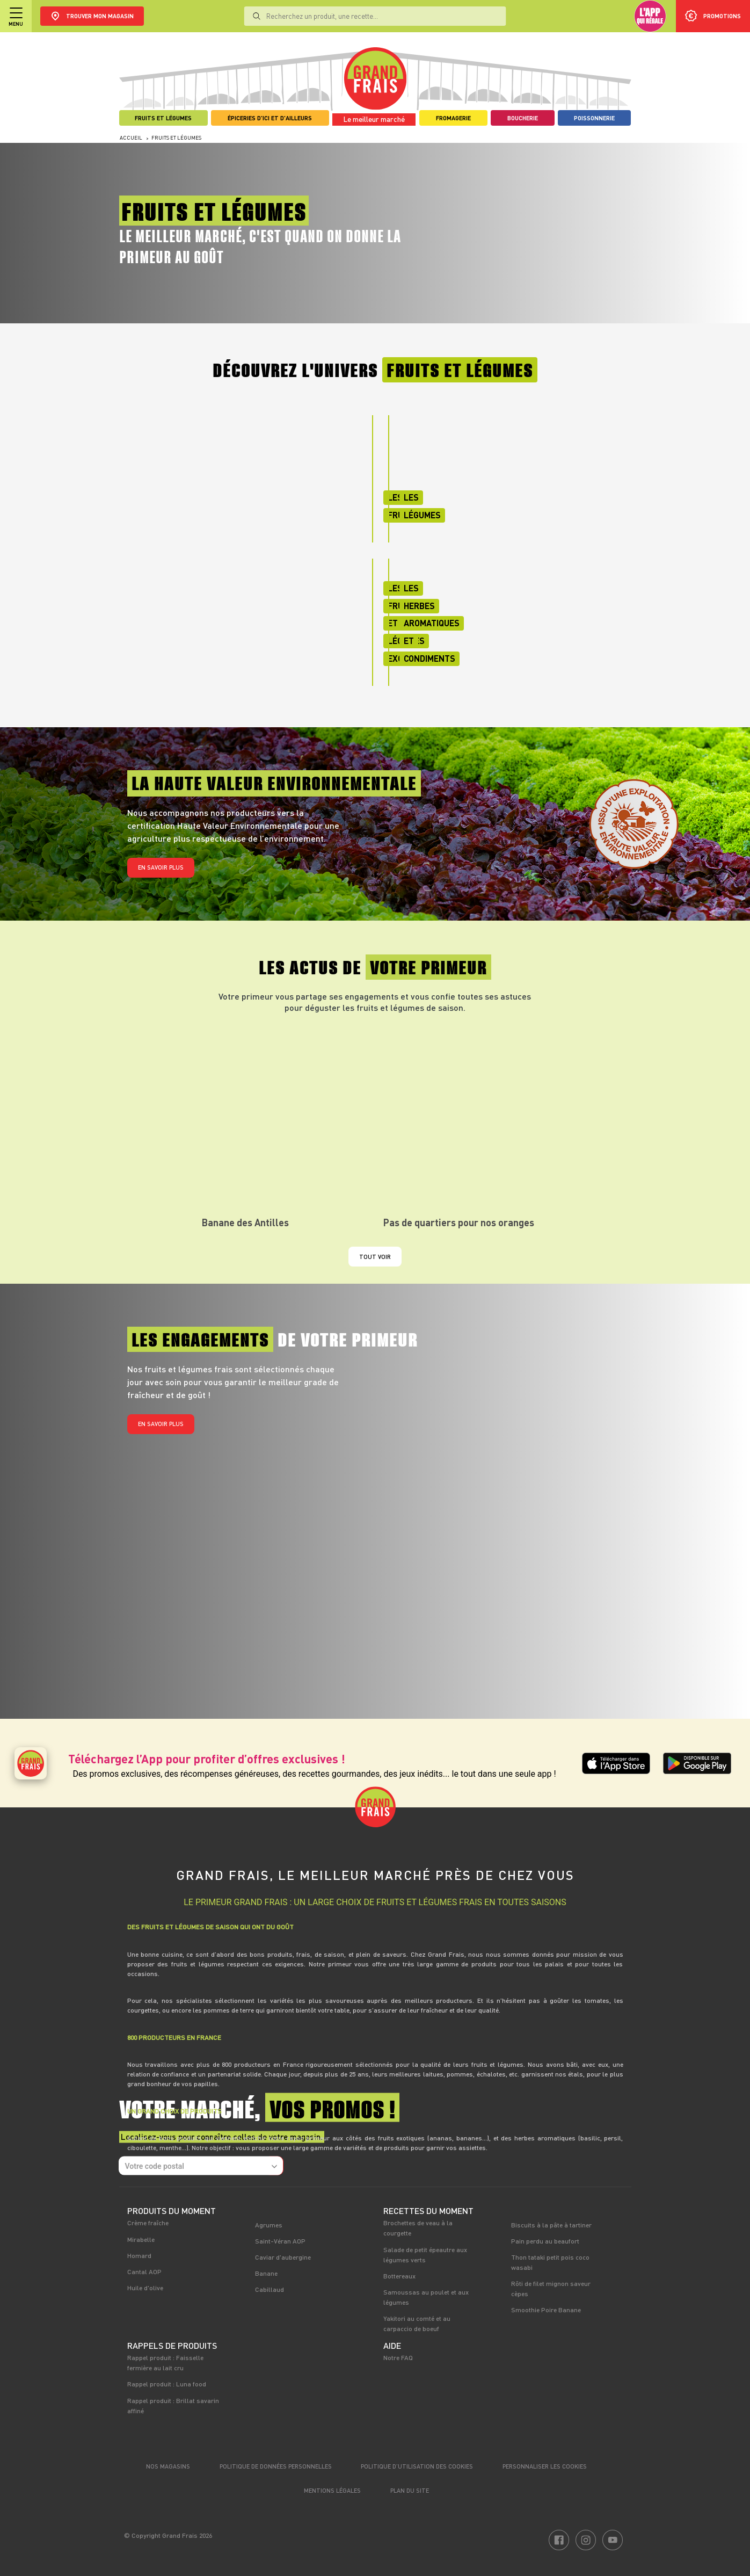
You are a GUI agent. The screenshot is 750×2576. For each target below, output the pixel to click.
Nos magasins (168, 2466)
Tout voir (375, 1257)
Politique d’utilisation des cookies (417, 2466)
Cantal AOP (144, 2271)
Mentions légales (332, 2490)
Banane (266, 2273)
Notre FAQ (398, 2357)
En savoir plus (161, 867)
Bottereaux (399, 2275)
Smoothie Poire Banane (546, 2309)
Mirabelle (141, 2239)
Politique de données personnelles (276, 2466)
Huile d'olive (145, 2287)
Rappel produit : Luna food (166, 2383)
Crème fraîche (148, 2222)
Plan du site (409, 2490)
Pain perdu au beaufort (545, 2241)
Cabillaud (269, 2289)
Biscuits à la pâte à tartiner (551, 2224)
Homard (139, 2255)
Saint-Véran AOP (280, 2241)
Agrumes (268, 2224)
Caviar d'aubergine (283, 2257)
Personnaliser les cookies (545, 2466)
